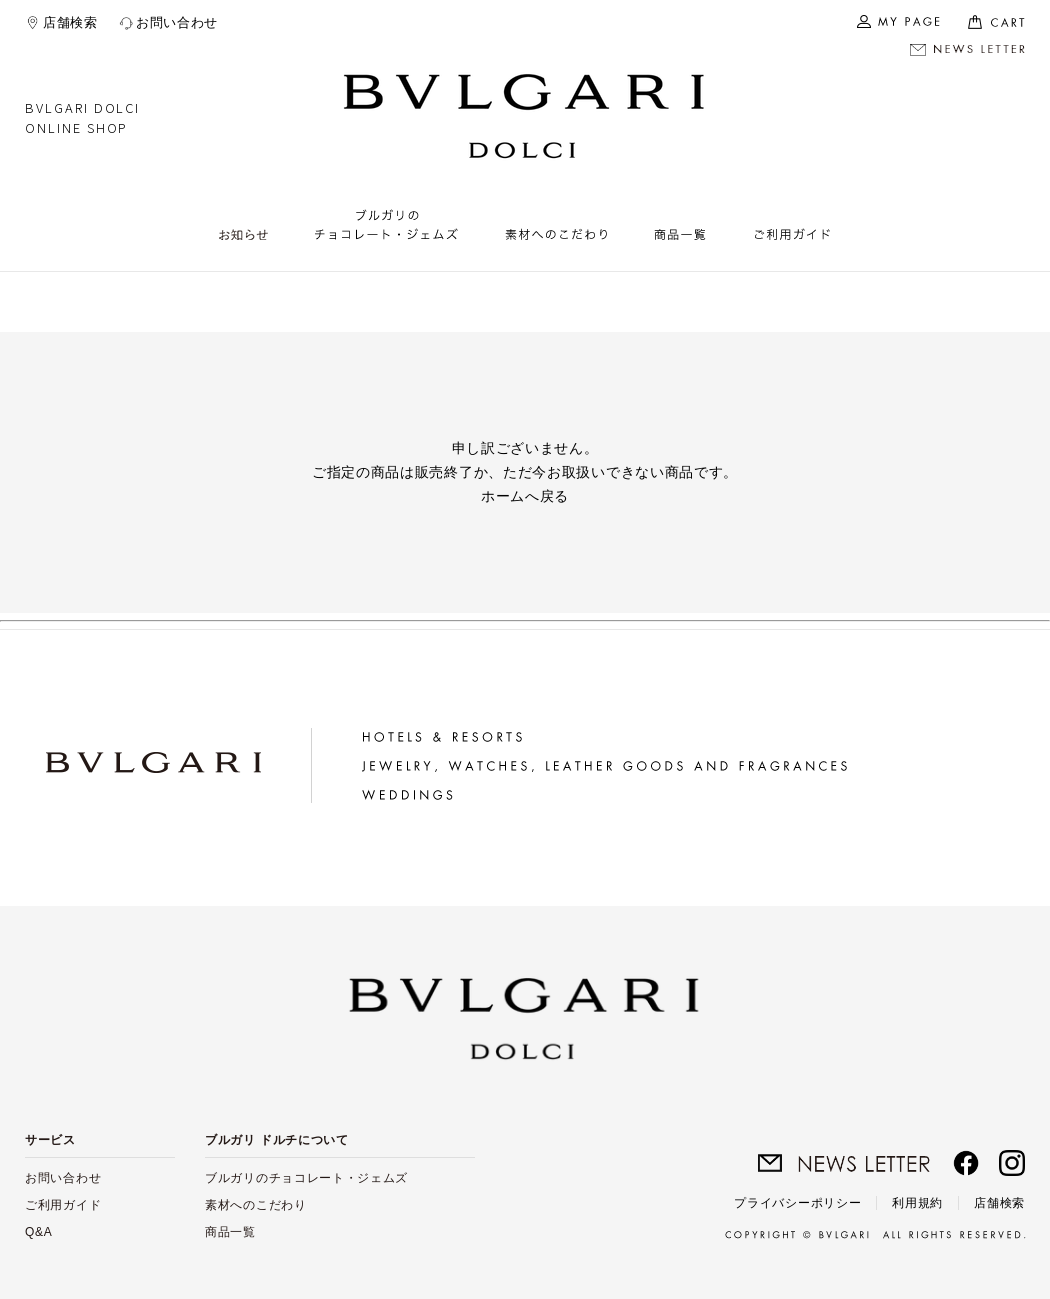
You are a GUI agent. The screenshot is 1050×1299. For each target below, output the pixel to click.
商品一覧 (230, 1232)
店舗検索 (70, 22)
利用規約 (917, 1203)
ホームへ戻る (525, 496)
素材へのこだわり (256, 1205)
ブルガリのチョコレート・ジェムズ (306, 1178)
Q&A (38, 1232)
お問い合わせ (177, 22)
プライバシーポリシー (797, 1203)
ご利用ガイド (63, 1205)
